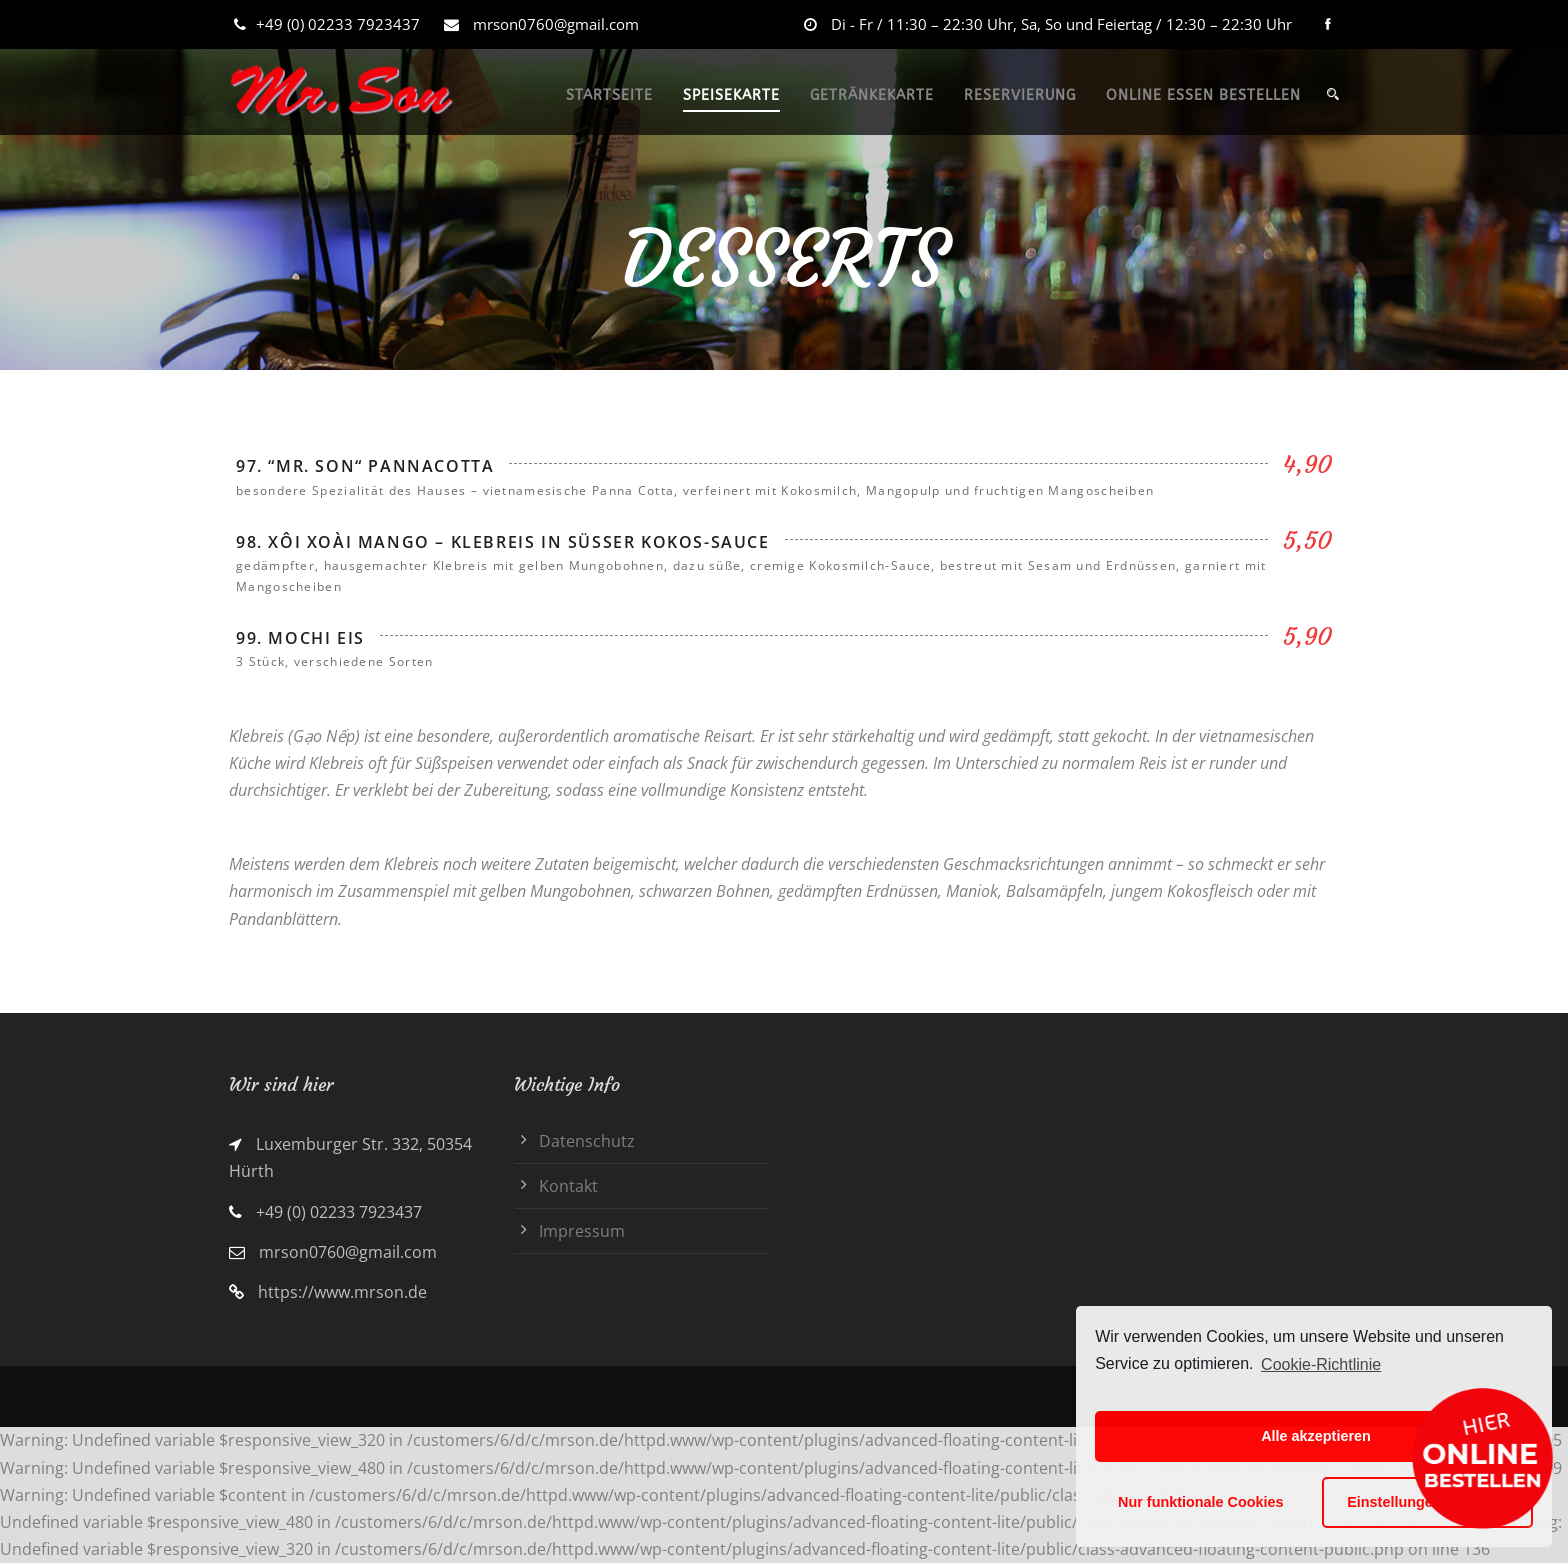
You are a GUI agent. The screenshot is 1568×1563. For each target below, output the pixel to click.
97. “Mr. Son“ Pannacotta (365, 466)
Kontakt (568, 1186)
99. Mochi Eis (300, 638)
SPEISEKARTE (731, 95)
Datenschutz (587, 1141)
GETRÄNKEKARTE (872, 95)
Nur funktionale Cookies (1201, 1502)
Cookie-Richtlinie (1321, 1364)
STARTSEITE (609, 95)
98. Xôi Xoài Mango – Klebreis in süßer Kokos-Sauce (503, 542)
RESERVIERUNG (1020, 95)
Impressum (582, 1231)
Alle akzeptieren (1316, 1436)
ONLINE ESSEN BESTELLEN (1203, 95)
